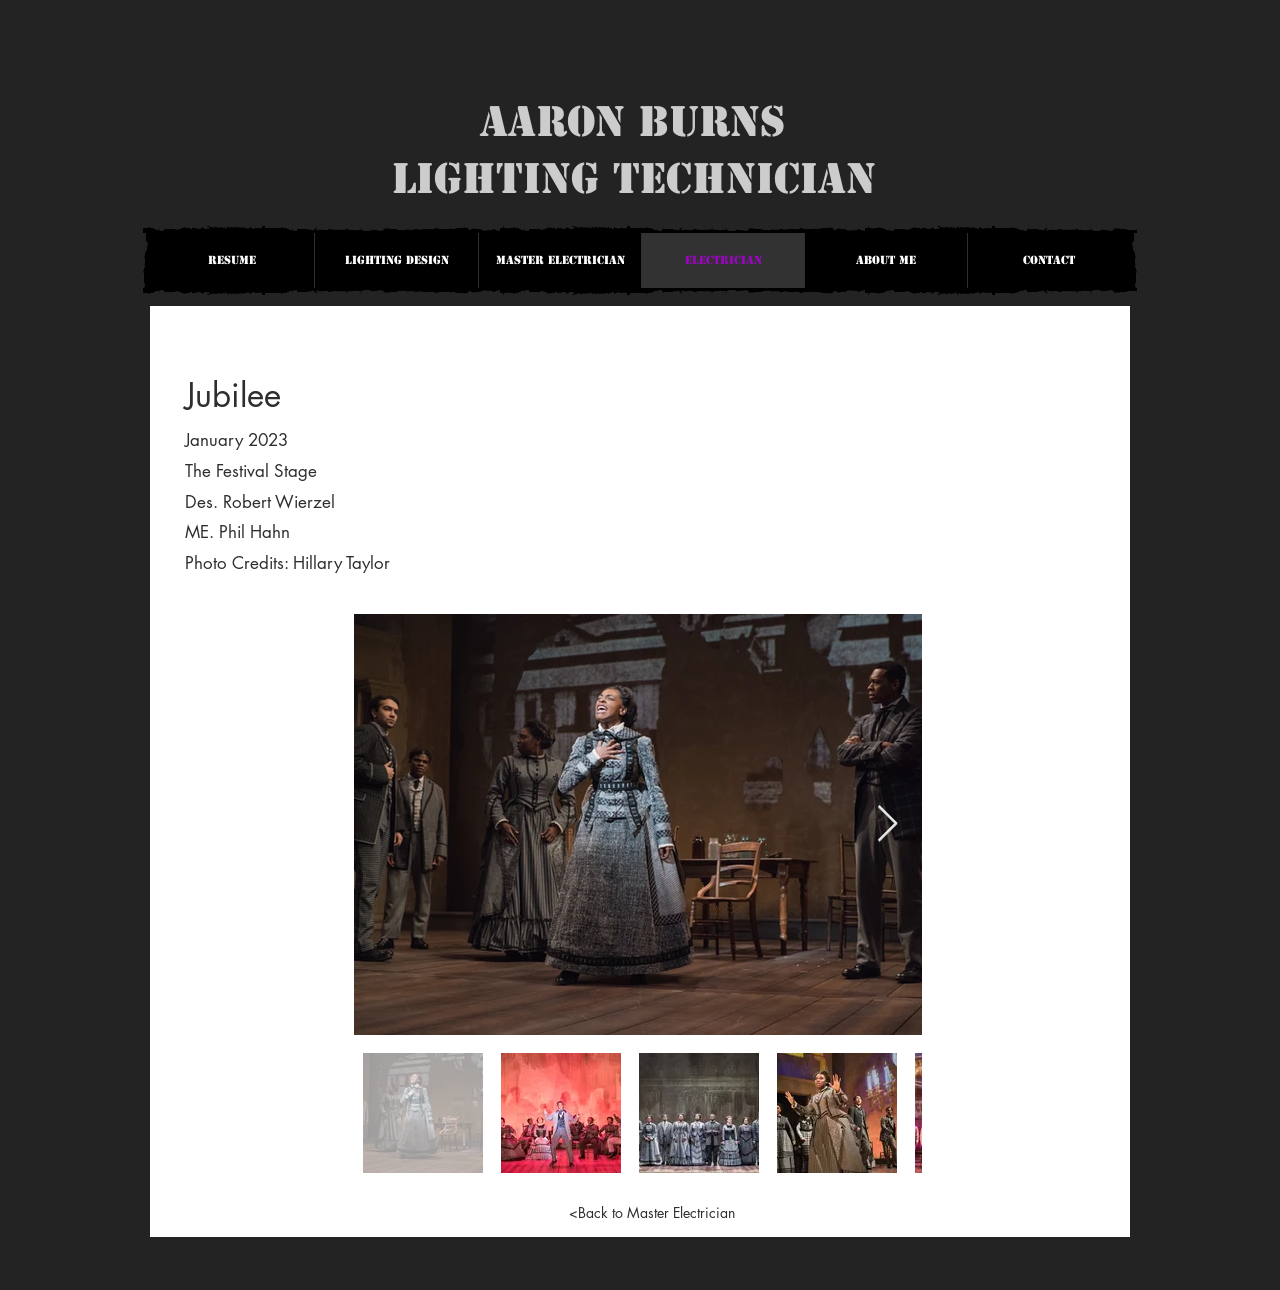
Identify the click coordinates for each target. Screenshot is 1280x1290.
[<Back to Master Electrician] (652, 1212)
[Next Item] (887, 824)
